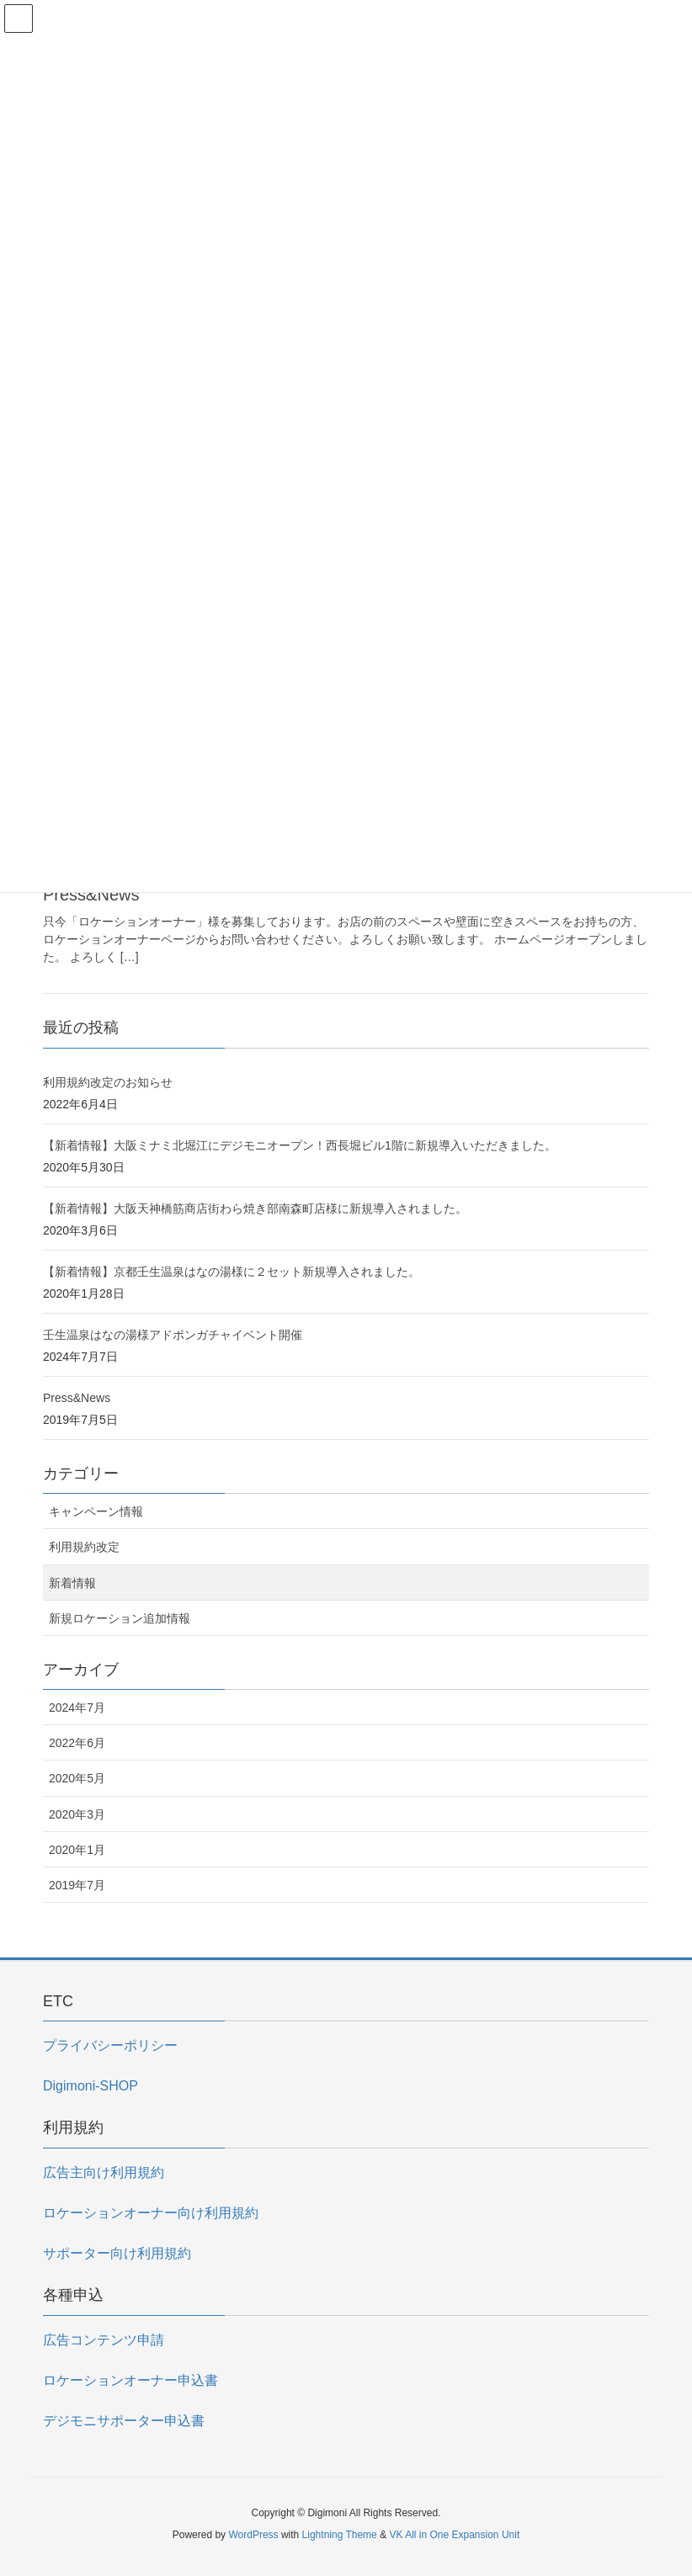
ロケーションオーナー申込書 (130, 2380)
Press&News (91, 894)
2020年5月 (77, 1778)
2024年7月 (77, 1707)
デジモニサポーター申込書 (124, 2421)
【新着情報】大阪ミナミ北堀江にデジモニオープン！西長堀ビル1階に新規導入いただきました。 (299, 1145)
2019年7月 (77, 1885)
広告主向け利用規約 (103, 2172)
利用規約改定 (84, 1547)
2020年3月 (77, 1814)
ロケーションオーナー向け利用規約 (150, 2213)
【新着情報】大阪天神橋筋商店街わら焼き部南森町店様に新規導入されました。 (255, 1208)
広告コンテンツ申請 (103, 2340)
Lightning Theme (339, 2535)
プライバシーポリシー (110, 2045)
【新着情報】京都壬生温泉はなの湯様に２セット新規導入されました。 (231, 1271)
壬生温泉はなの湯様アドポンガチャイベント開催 (172, 1334)
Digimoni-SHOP (90, 2086)
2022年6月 (77, 1743)
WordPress (253, 2535)
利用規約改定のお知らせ (108, 1082)
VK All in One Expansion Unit (454, 2535)
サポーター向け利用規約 (117, 2253)
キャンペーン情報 (96, 1511)
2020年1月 (77, 1849)
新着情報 (72, 1583)
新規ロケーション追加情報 (119, 1618)
